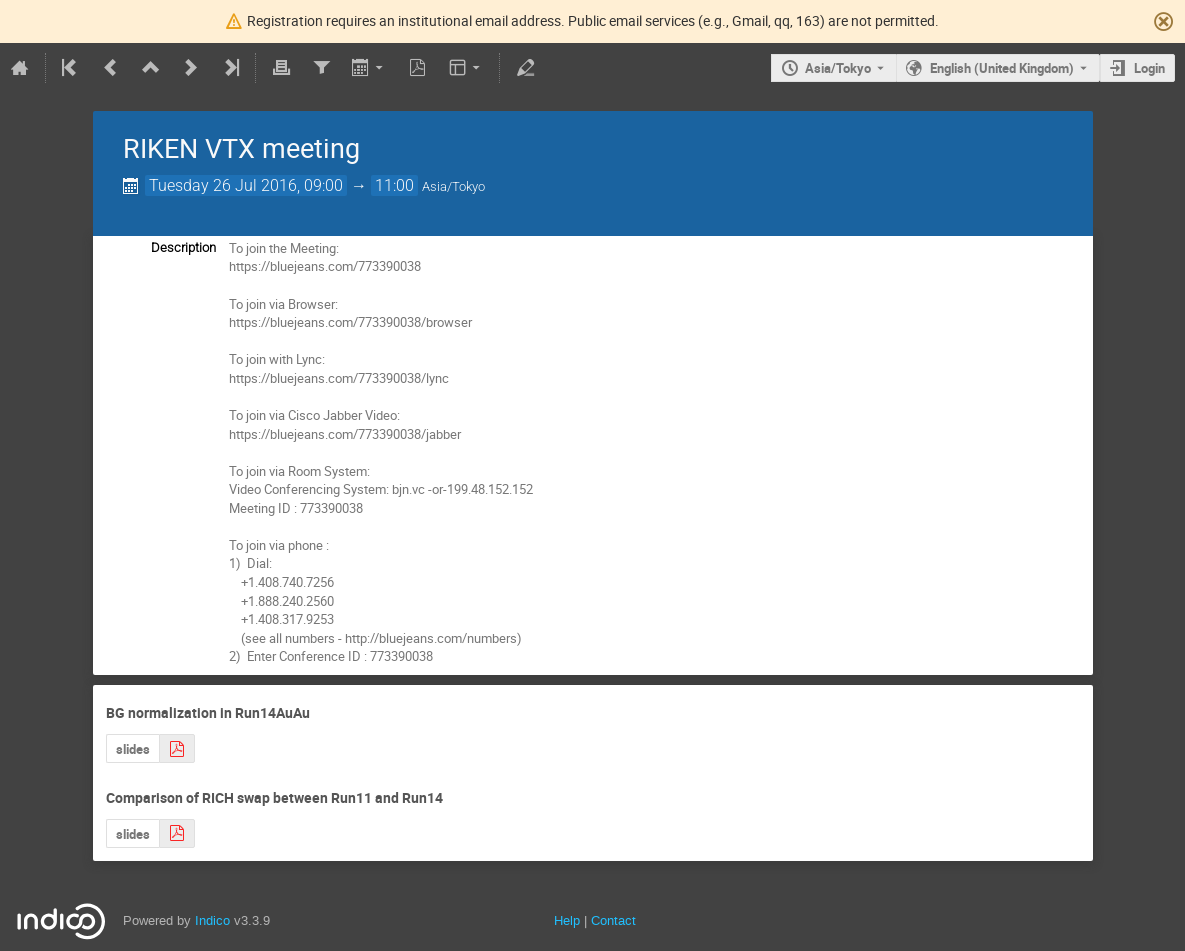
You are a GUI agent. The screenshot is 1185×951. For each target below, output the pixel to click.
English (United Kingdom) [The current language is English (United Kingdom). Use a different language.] (1002, 68)
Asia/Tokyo (838, 68)
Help (567, 920)
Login (1149, 68)
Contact (613, 920)
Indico (212, 920)
